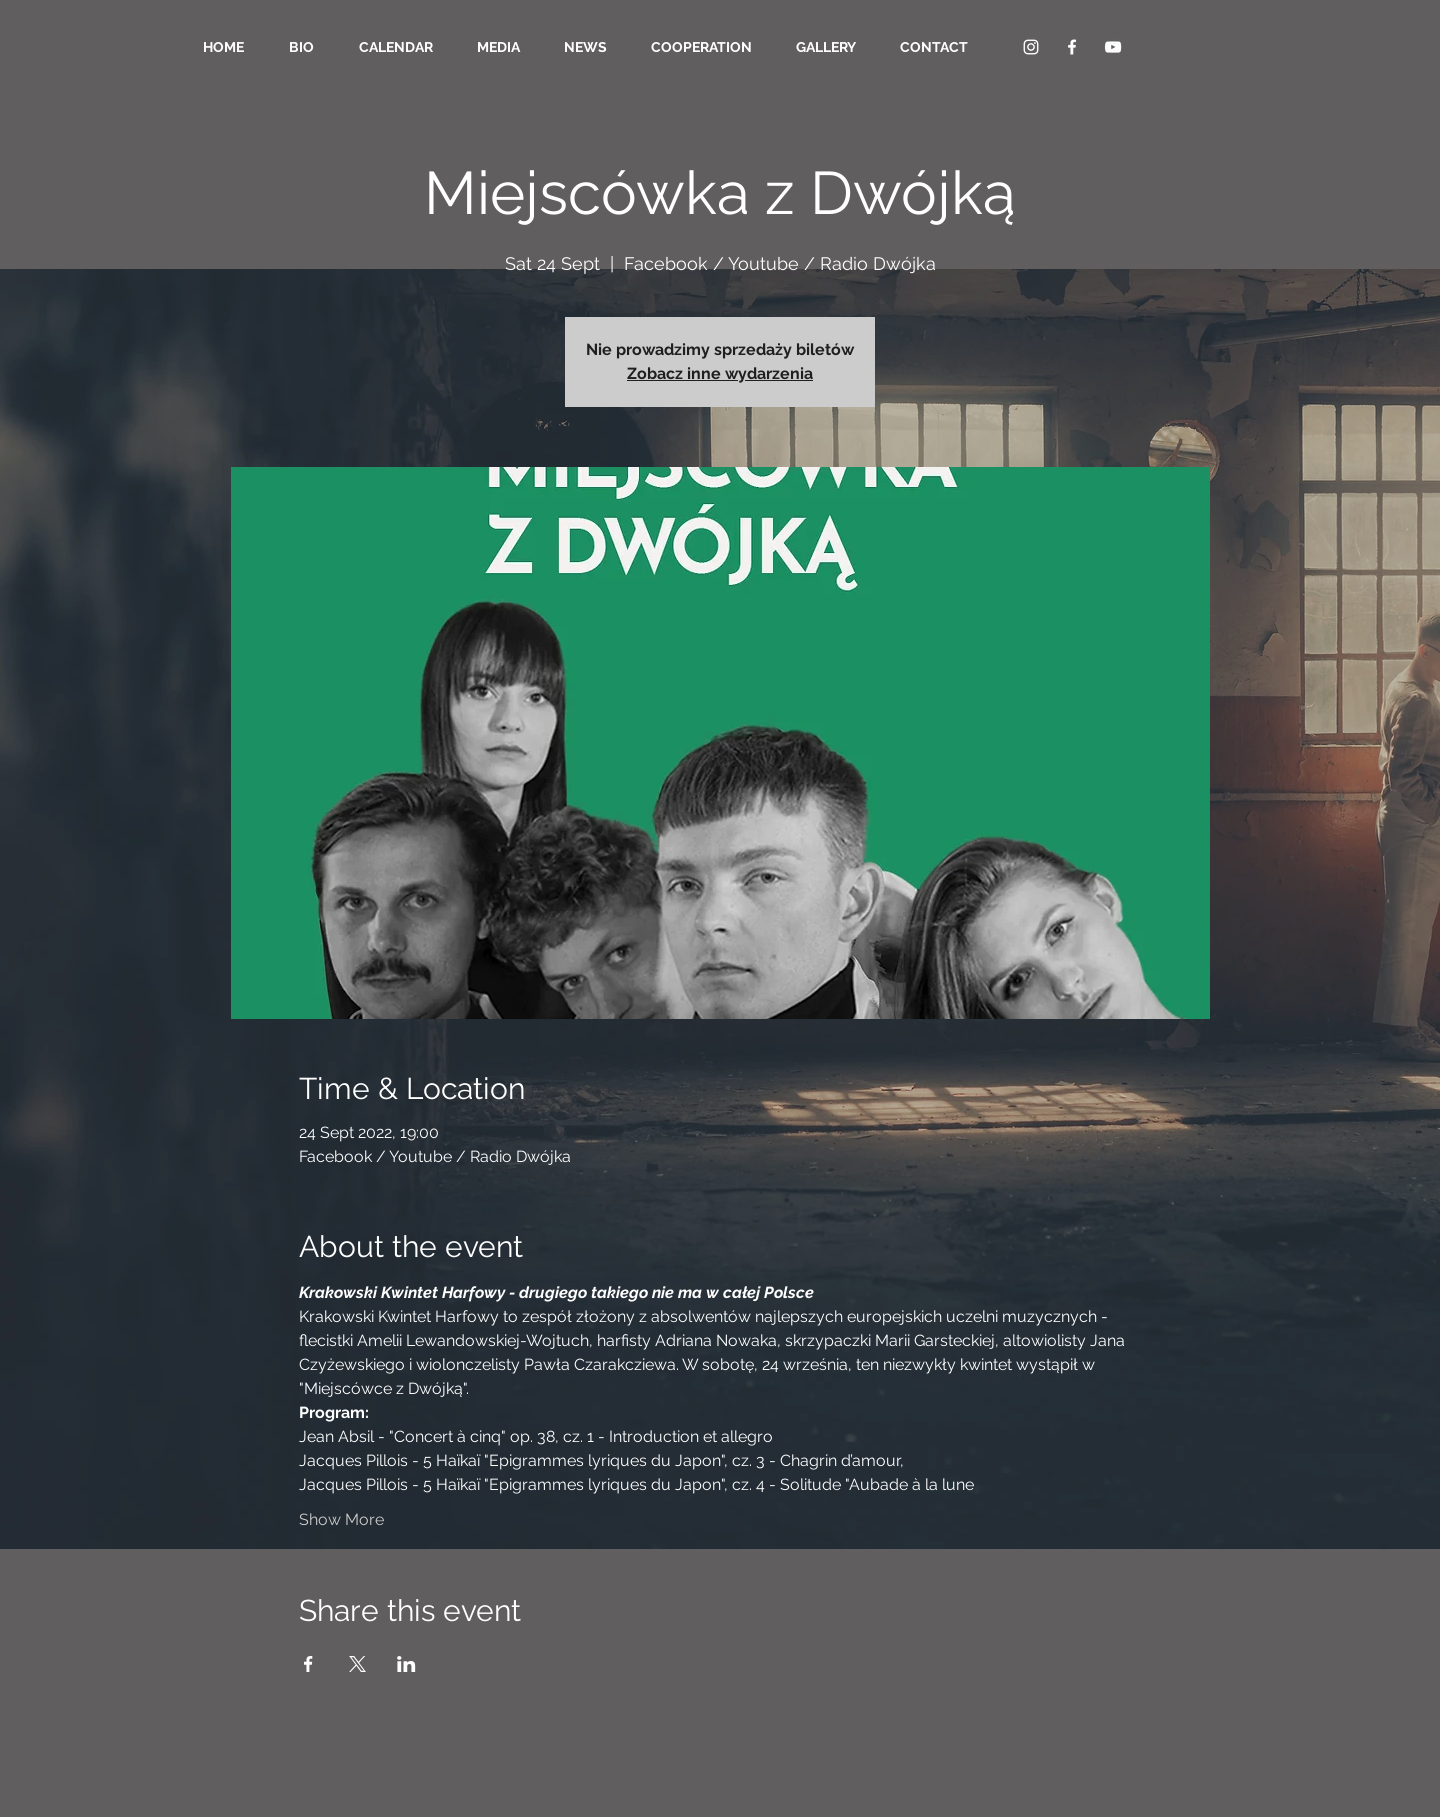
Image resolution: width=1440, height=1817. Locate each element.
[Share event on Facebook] (308, 1664)
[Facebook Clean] (1072, 47)
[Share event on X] (357, 1664)
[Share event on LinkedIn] (406, 1664)
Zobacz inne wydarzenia (720, 373)
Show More (341, 1519)
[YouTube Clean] (1113, 47)
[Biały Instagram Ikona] (1031, 47)
